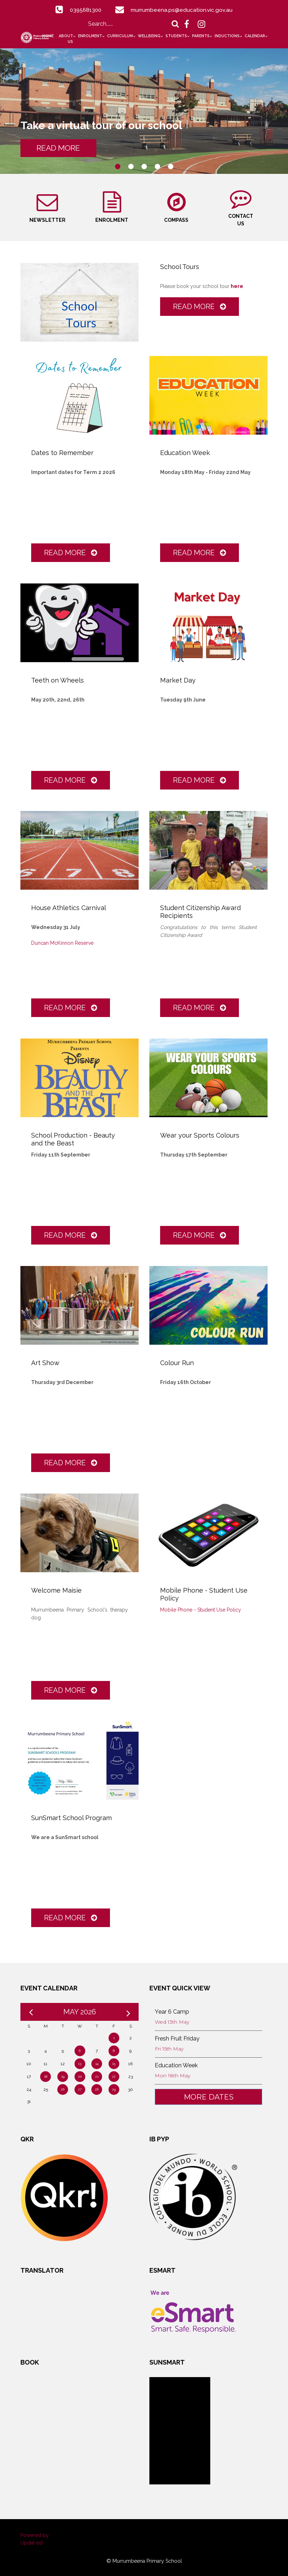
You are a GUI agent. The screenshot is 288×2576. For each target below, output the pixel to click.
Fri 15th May (169, 2047)
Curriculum (120, 36)
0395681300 (85, 9)
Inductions (227, 36)
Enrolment (90, 36)
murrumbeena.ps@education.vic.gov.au (182, 9)
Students (176, 36)
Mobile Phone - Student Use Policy (200, 1609)
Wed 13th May (172, 2021)
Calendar (255, 36)
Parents (201, 36)
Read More (199, 305)
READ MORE (63, 147)
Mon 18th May (172, 2074)
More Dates (209, 2096)
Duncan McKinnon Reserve (62, 942)
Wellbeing (149, 36)
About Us (66, 39)
